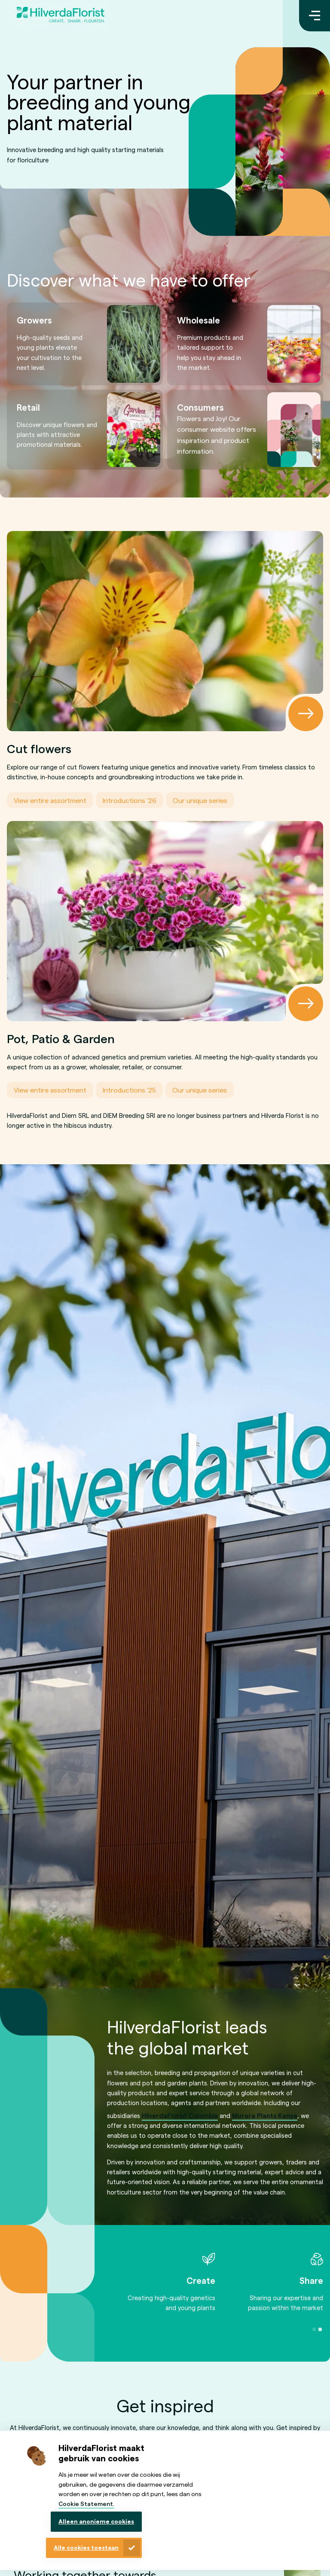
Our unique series (200, 800)
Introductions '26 (129, 800)
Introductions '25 (129, 1090)
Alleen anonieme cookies (96, 2521)
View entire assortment (50, 800)
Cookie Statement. (86, 2503)
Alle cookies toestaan (86, 2547)
